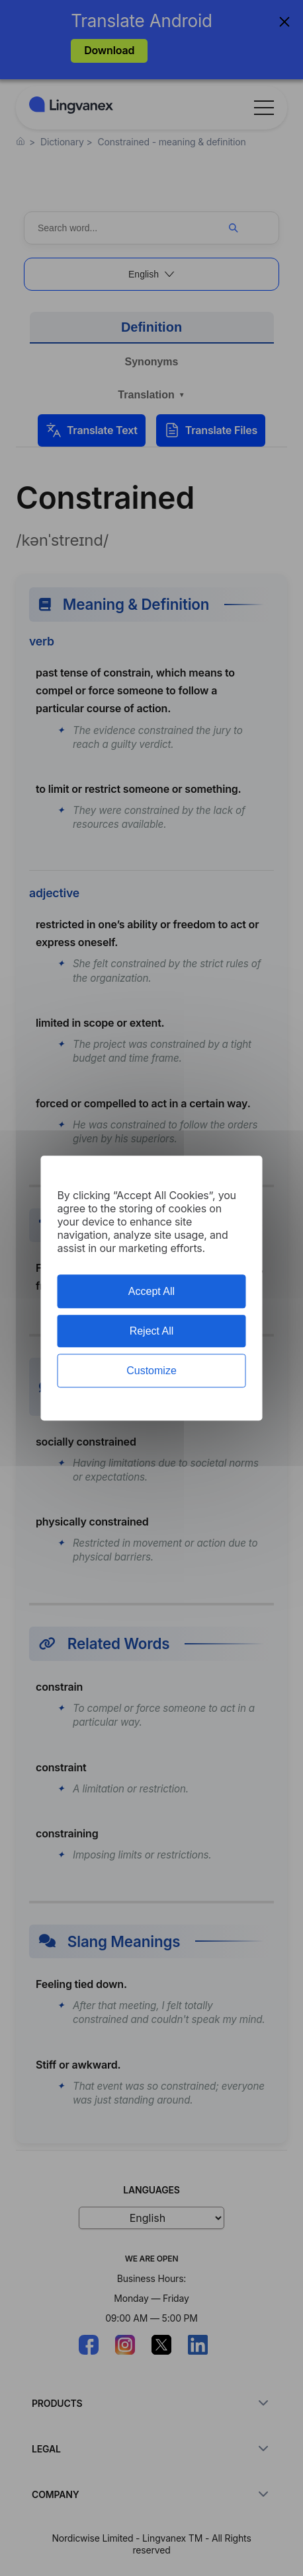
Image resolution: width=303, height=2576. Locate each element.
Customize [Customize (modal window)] (151, 1370)
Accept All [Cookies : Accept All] (151, 1291)
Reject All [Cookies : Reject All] (152, 1331)
